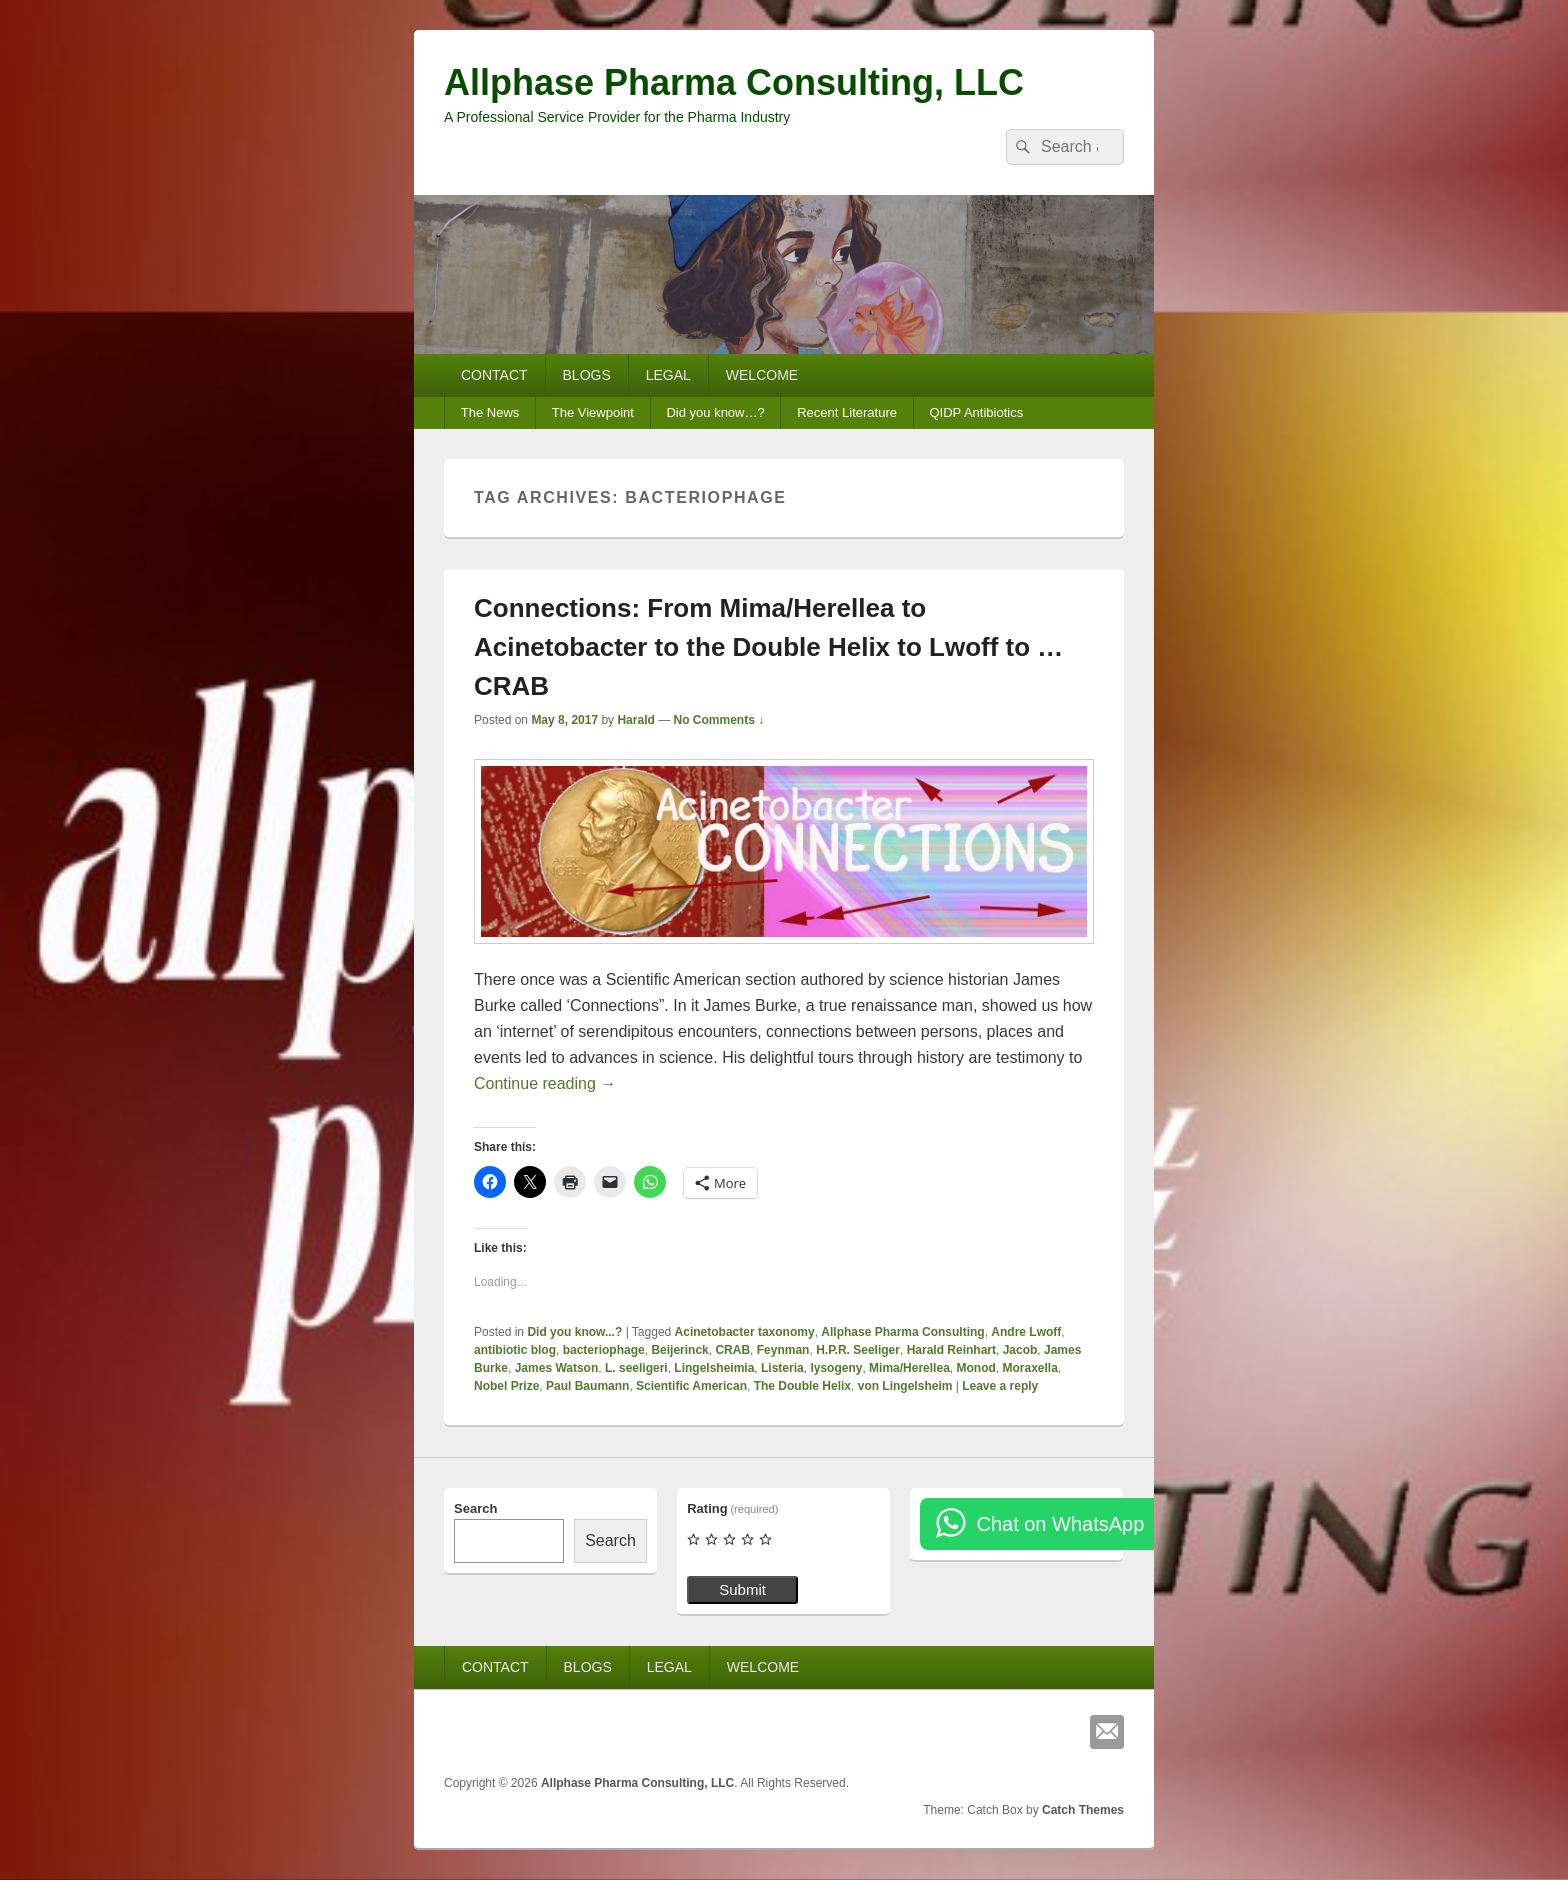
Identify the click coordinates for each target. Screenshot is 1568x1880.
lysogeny (836, 1368)
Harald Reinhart (951, 1350)
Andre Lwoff (1026, 1332)
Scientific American (691, 1386)
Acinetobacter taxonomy (745, 1332)
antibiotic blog (515, 1350)
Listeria (782, 1368)
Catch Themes (1083, 1810)
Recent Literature (847, 412)
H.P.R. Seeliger (858, 1350)
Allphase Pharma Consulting (902, 1332)
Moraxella (1029, 1368)
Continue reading (545, 1083)
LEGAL (668, 375)
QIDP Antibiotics (976, 412)
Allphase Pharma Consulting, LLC (734, 82)
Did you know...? (574, 1332)
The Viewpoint (593, 412)
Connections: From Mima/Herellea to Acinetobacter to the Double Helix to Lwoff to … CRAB (768, 647)
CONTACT (494, 375)
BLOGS (587, 375)
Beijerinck (679, 1350)
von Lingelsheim (905, 1386)
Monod (975, 1368)
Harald (635, 720)
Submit (742, 1589)
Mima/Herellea (909, 1368)
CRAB (732, 1350)
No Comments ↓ (719, 720)
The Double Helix (802, 1386)
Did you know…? (715, 412)
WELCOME (762, 375)
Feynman (783, 1350)
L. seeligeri (636, 1368)
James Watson (557, 1368)
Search (475, 1508)
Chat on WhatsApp (1060, 1524)
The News (490, 412)
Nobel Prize (506, 1386)
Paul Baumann (587, 1386)
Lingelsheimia (714, 1368)
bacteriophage (604, 1350)
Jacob (1020, 1350)
